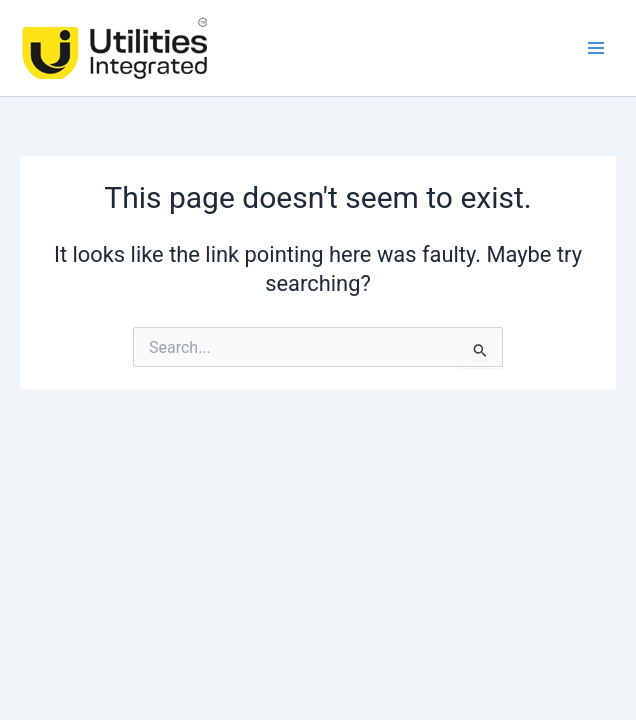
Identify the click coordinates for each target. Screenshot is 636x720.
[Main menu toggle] (596, 48)
